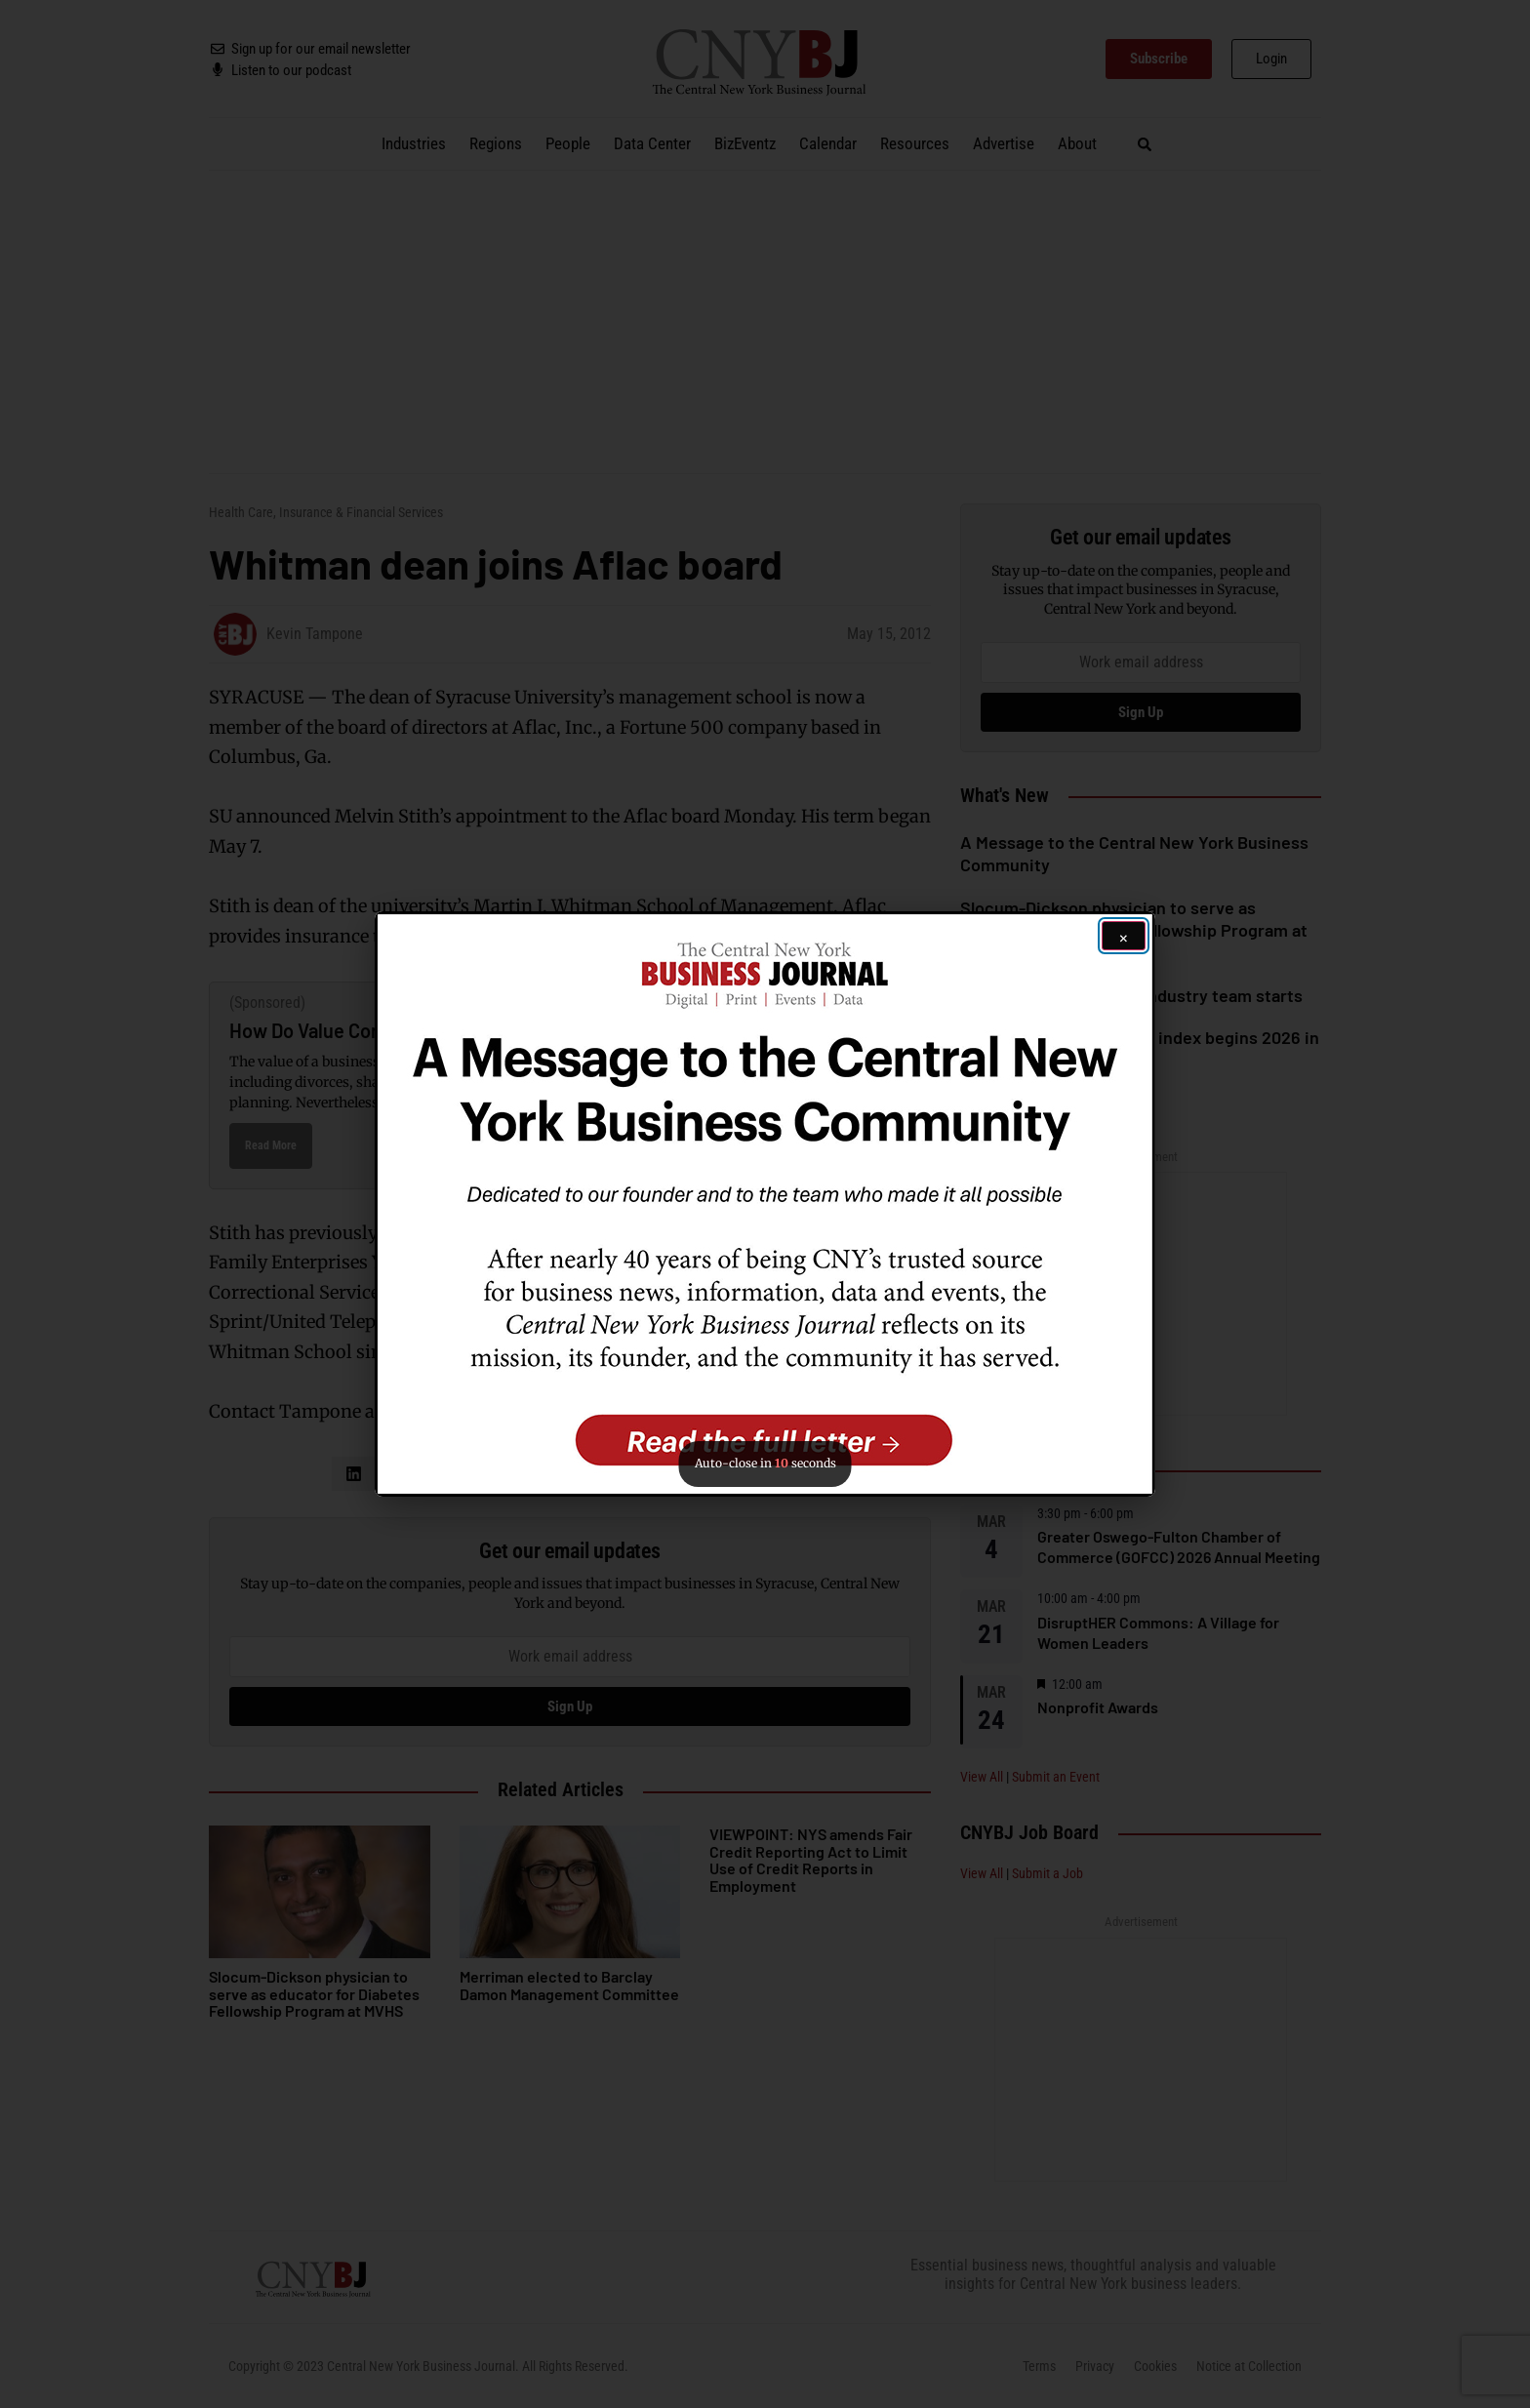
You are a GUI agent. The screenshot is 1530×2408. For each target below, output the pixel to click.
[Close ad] (1124, 935)
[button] (765, 1204)
